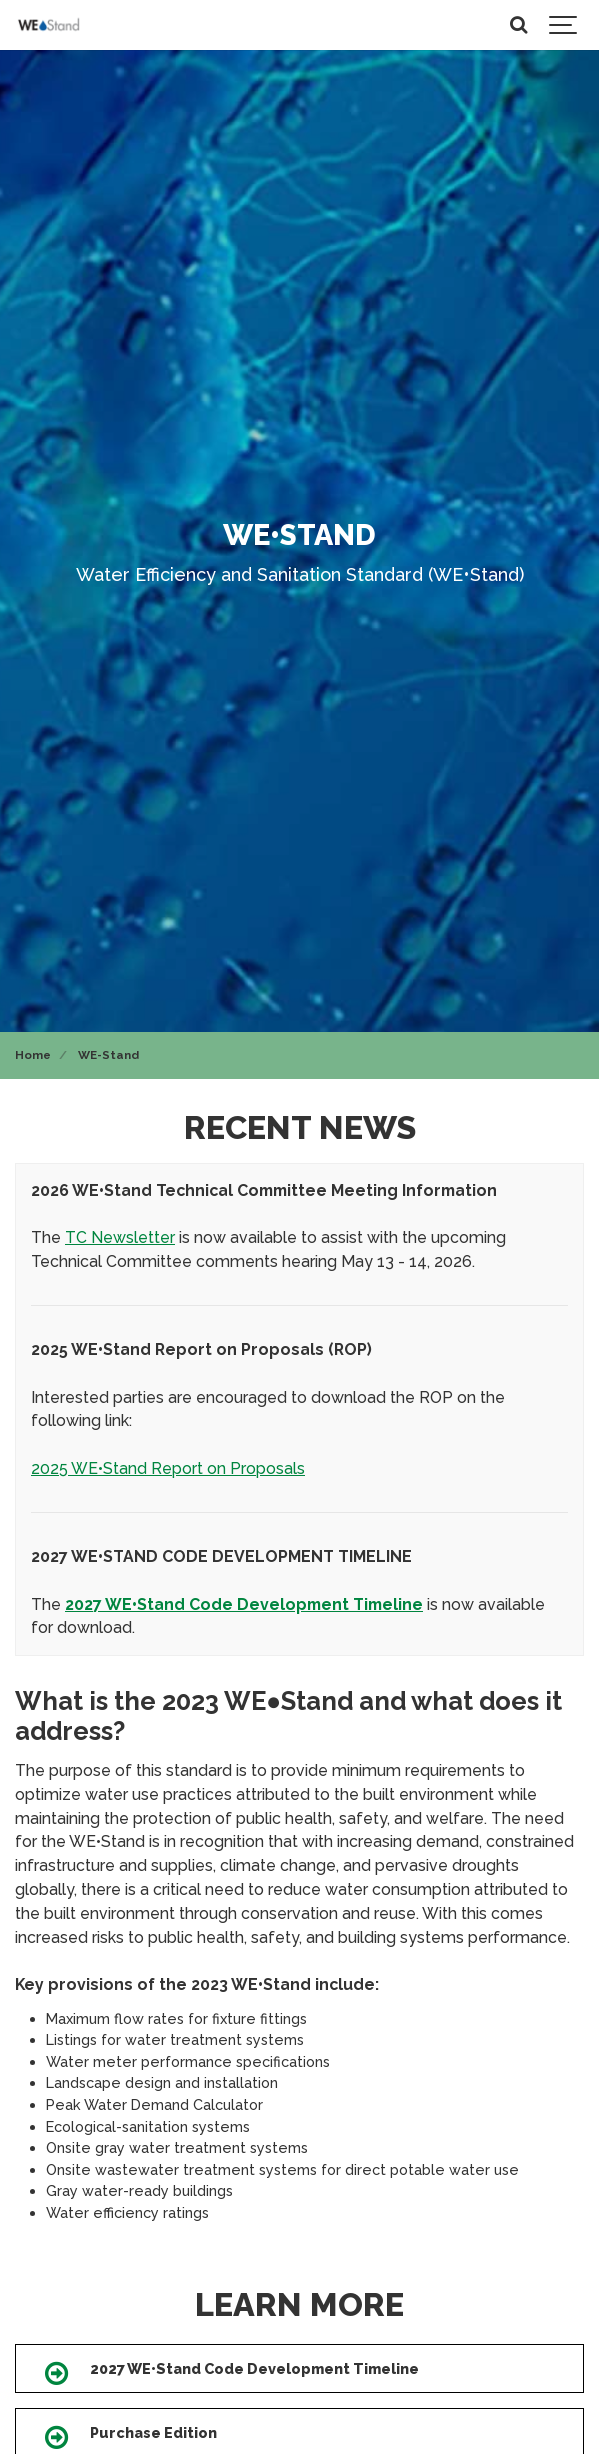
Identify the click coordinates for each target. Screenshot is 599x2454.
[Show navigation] (564, 25)
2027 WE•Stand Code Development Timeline (254, 2368)
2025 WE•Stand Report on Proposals (168, 1468)
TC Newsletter (120, 1237)
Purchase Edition (153, 2432)
